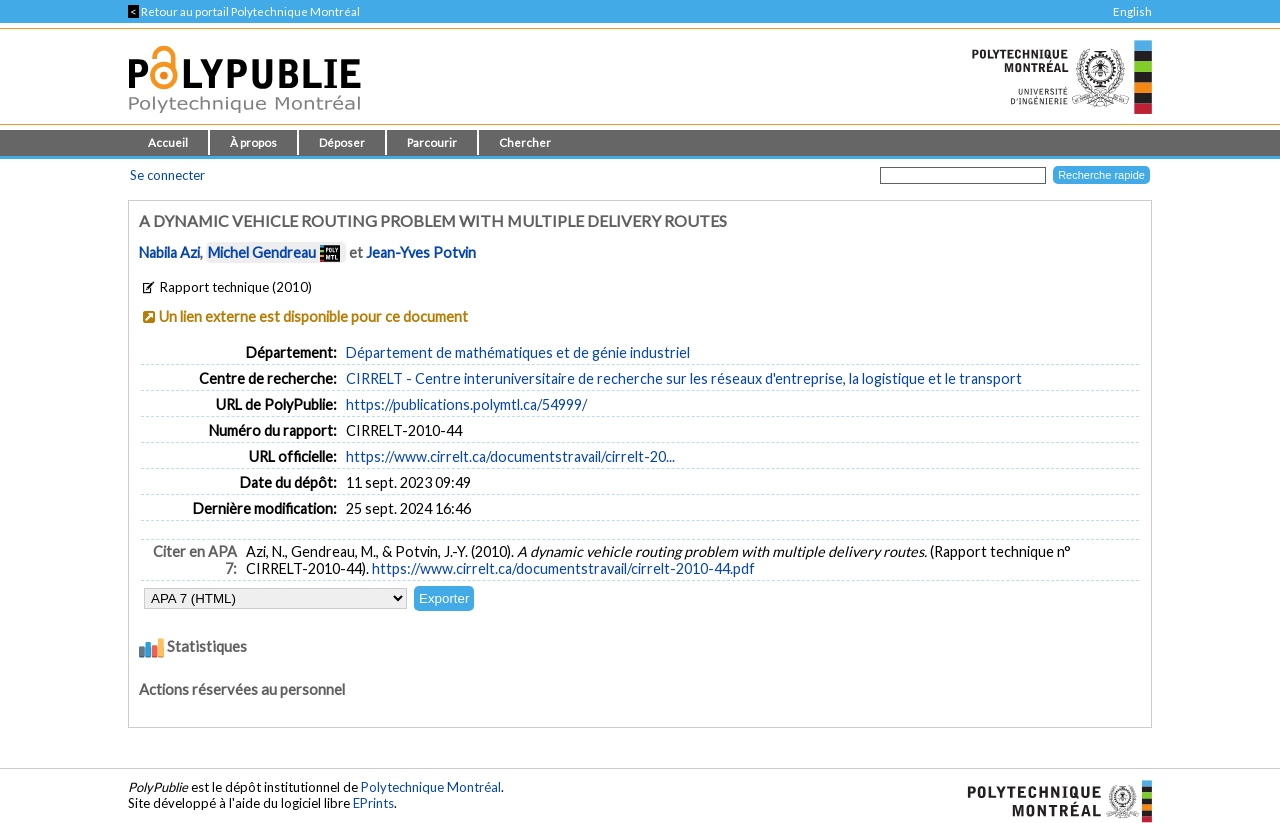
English (1132, 11)
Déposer (342, 142)
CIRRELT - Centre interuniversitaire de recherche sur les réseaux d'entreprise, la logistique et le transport (684, 378)
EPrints (373, 803)
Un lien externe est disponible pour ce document (313, 316)
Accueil (168, 142)
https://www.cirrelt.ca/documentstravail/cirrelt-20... (510, 456)
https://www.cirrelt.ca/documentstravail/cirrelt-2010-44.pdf (563, 568)
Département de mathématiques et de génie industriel (518, 352)
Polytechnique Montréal (431, 787)
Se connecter (167, 175)
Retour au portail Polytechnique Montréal (244, 11)
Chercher (525, 142)
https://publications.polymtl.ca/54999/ (466, 404)
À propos (253, 142)
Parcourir (432, 142)
